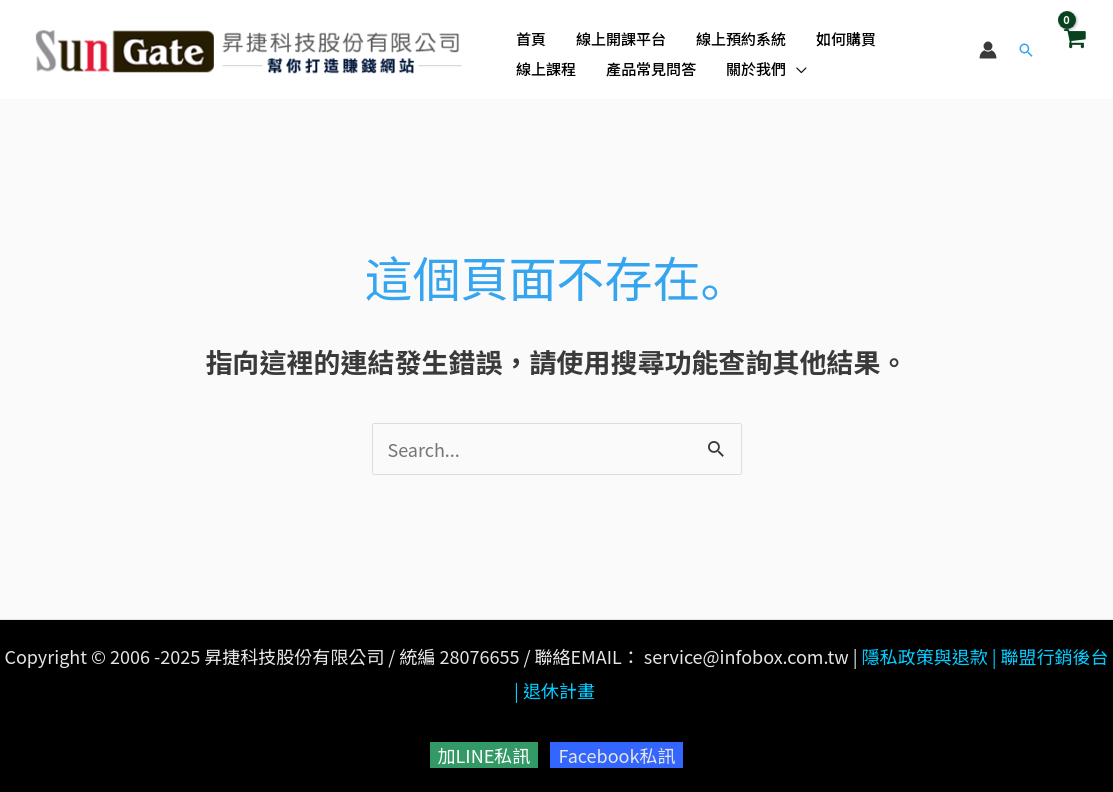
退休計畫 (559, 690)
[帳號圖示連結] (988, 50)
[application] (796, 69)
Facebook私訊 (616, 755)
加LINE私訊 (484, 755)
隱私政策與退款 (925, 656)
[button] (1026, 50)
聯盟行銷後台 (1055, 656)
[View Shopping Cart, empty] (1074, 49)
